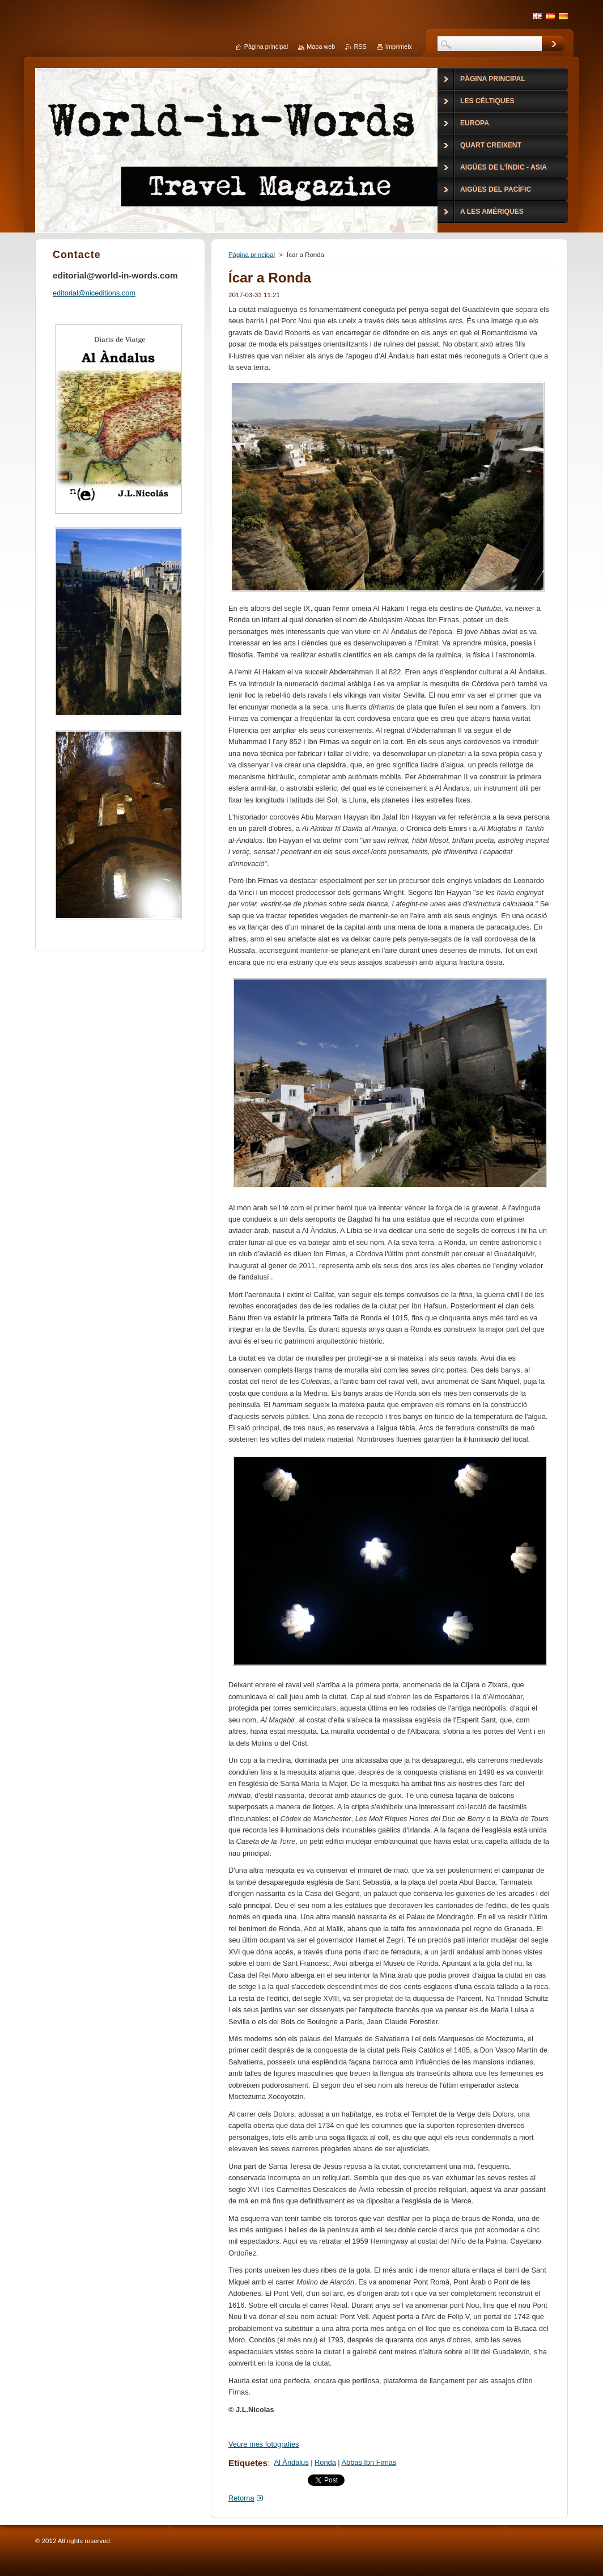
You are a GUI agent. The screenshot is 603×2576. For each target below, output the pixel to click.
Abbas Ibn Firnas (369, 2462)
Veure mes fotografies (263, 2444)
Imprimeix (398, 46)
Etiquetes (247, 2463)
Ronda (325, 2462)
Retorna (241, 2498)
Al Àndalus (291, 2462)
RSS (360, 46)
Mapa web (321, 46)
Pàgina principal (251, 254)
